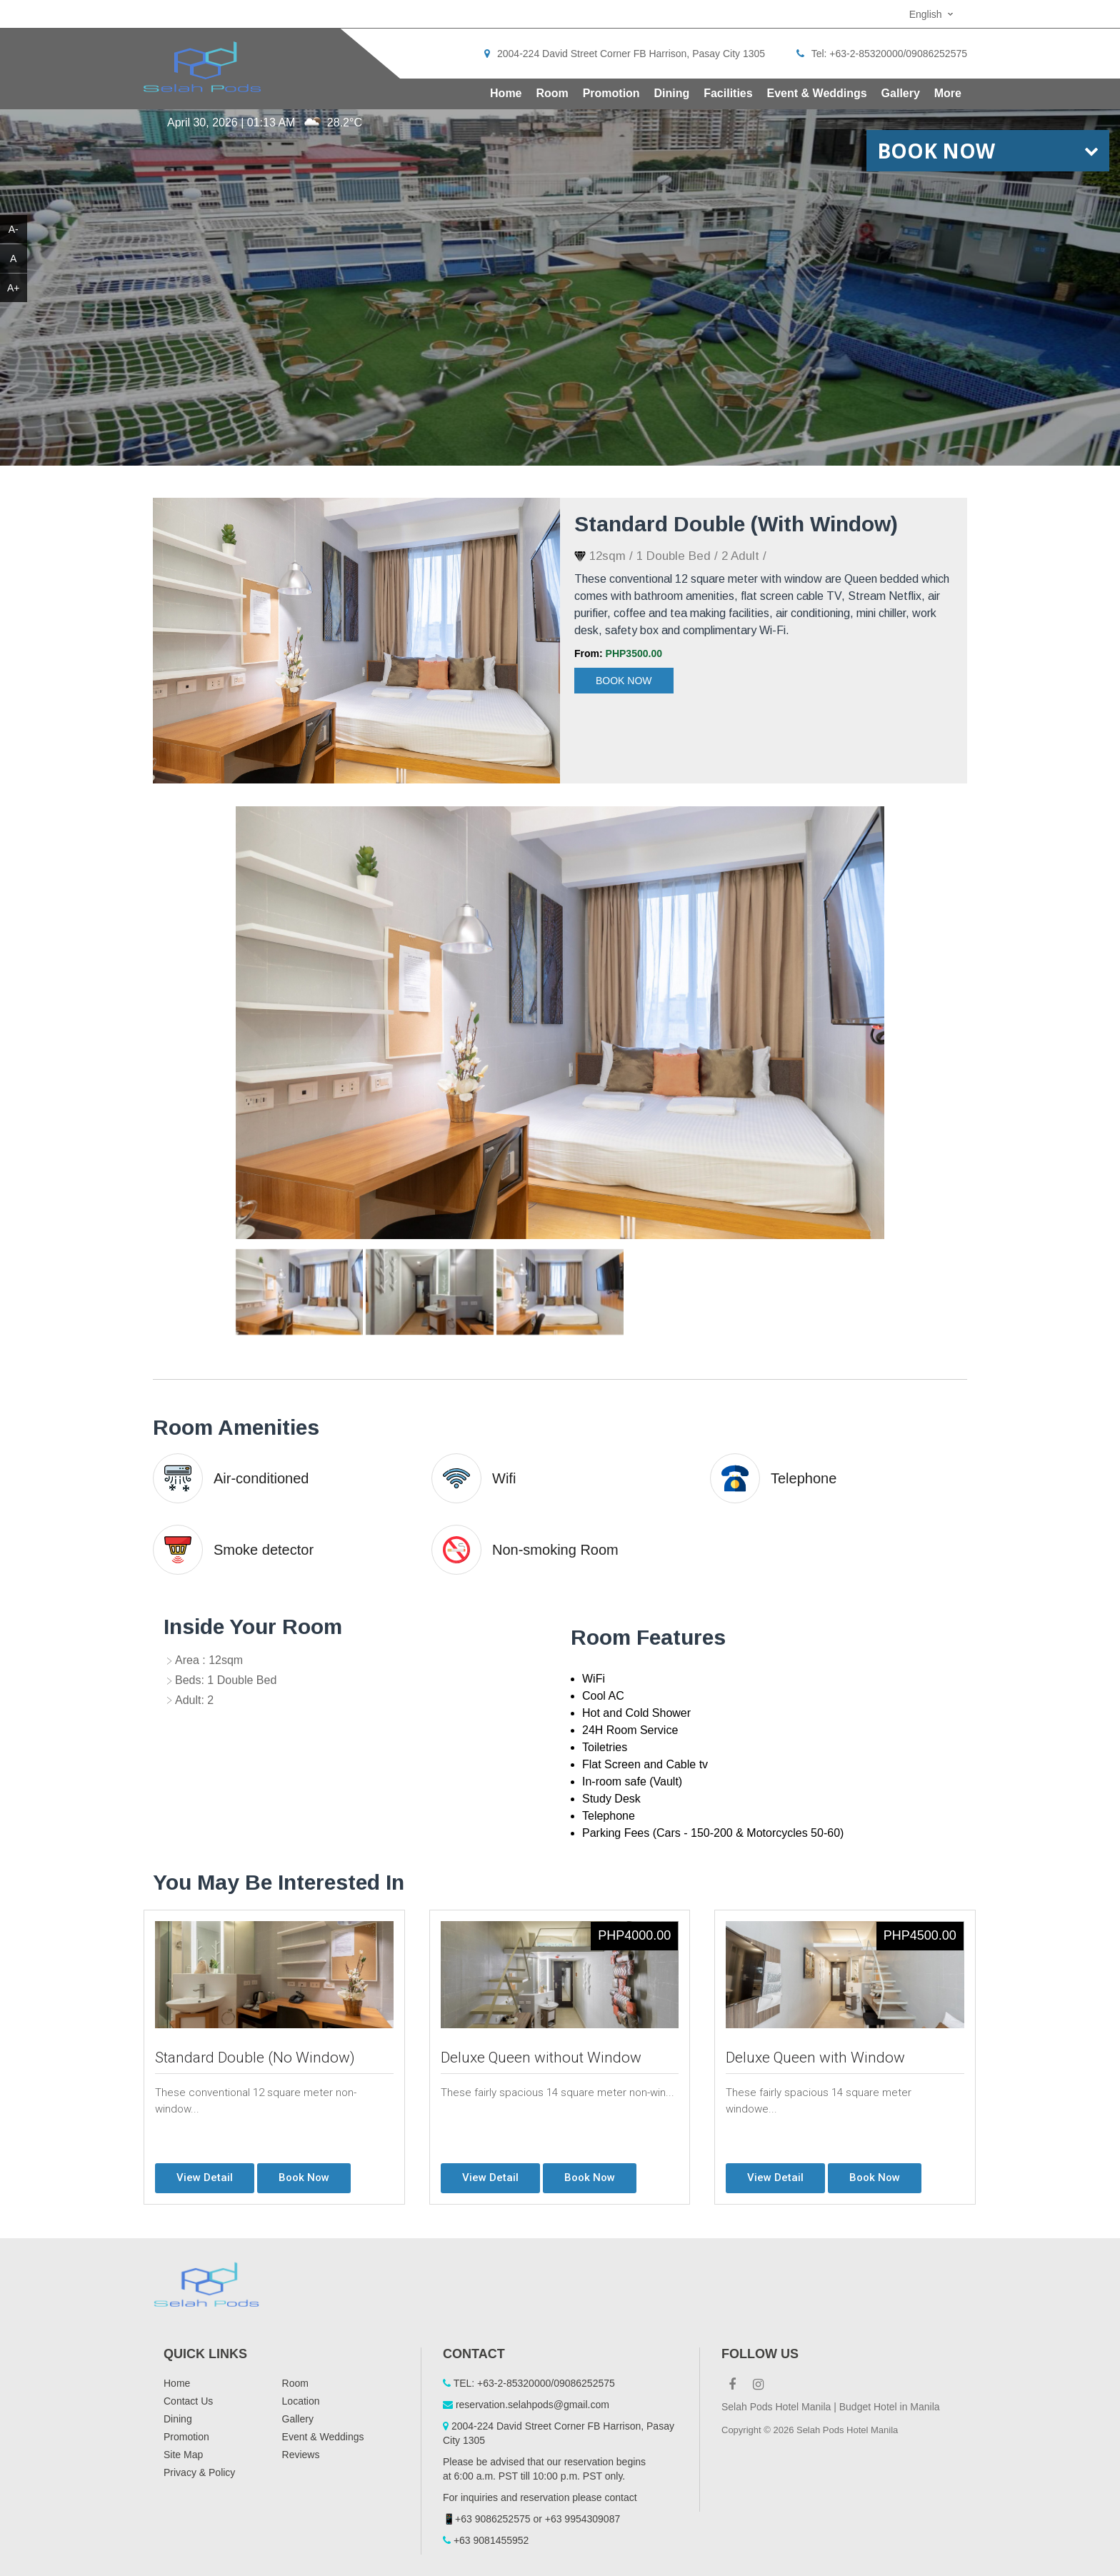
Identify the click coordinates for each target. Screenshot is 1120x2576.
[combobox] (932, 14)
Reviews (301, 2454)
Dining (672, 93)
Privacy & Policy (199, 2472)
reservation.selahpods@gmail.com (532, 2404)
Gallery (900, 93)
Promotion (611, 93)
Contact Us (188, 2401)
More (947, 93)
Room (552, 93)
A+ (13, 288)
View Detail (204, 2177)
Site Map (183, 2454)
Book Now (624, 680)
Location (301, 2401)
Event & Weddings (817, 93)
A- (14, 229)
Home (505, 93)
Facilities (728, 93)
